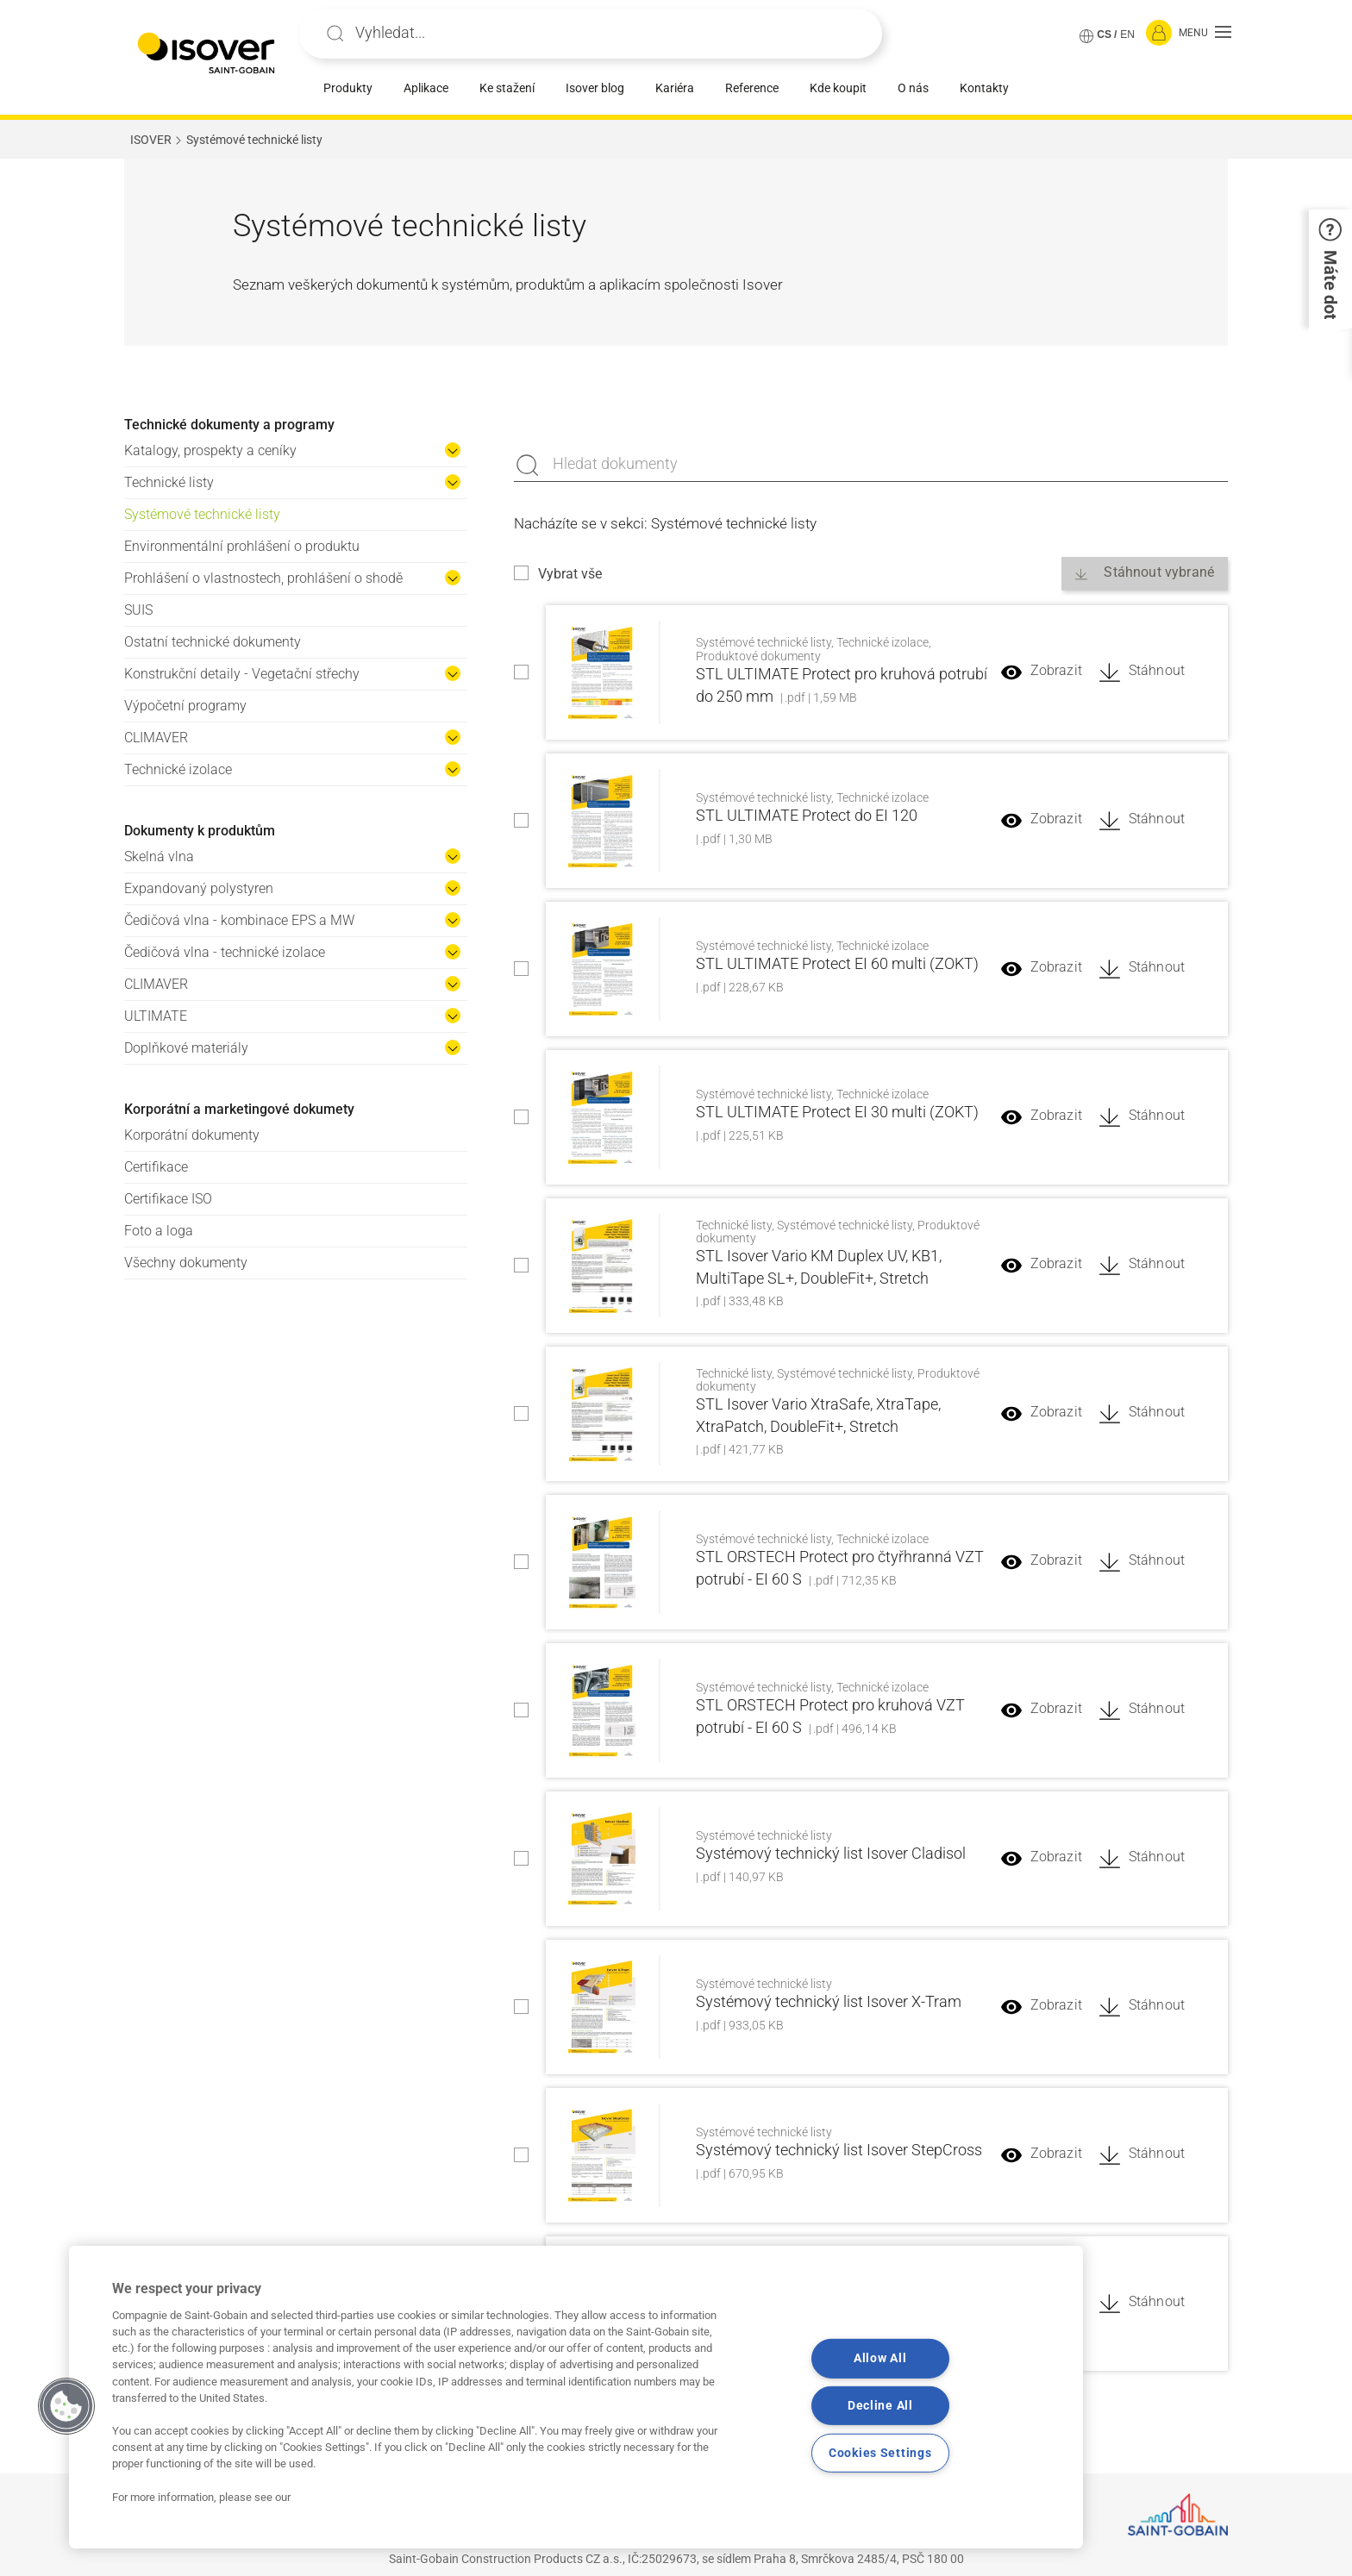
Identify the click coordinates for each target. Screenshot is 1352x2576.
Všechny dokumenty (185, 1262)
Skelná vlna (159, 856)
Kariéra (674, 88)
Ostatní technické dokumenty (212, 642)
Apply (335, 33)
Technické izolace (178, 769)
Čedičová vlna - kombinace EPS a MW (239, 920)
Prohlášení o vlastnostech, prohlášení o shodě (263, 578)
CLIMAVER (156, 737)
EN (1127, 34)
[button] (1205, 33)
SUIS (138, 610)
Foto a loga (158, 1230)
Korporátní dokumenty (192, 1135)
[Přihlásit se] (1159, 33)
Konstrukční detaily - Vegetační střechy (242, 674)
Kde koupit (838, 88)
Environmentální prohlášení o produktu (242, 546)
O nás (913, 88)
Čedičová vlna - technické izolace (224, 952)
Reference (752, 88)
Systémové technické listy (202, 514)
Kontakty (984, 88)
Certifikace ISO (168, 1199)
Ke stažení (507, 88)
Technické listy (169, 482)
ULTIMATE (155, 1016)
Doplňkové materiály (186, 1048)
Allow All (880, 2358)
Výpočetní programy (185, 705)
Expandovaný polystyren (198, 888)
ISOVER (151, 140)
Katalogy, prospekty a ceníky (210, 450)
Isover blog (595, 88)
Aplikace (426, 88)
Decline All (880, 2405)
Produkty (347, 88)
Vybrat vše (570, 574)
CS (1104, 34)
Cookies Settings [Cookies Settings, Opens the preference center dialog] (880, 2453)
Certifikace (156, 1167)
